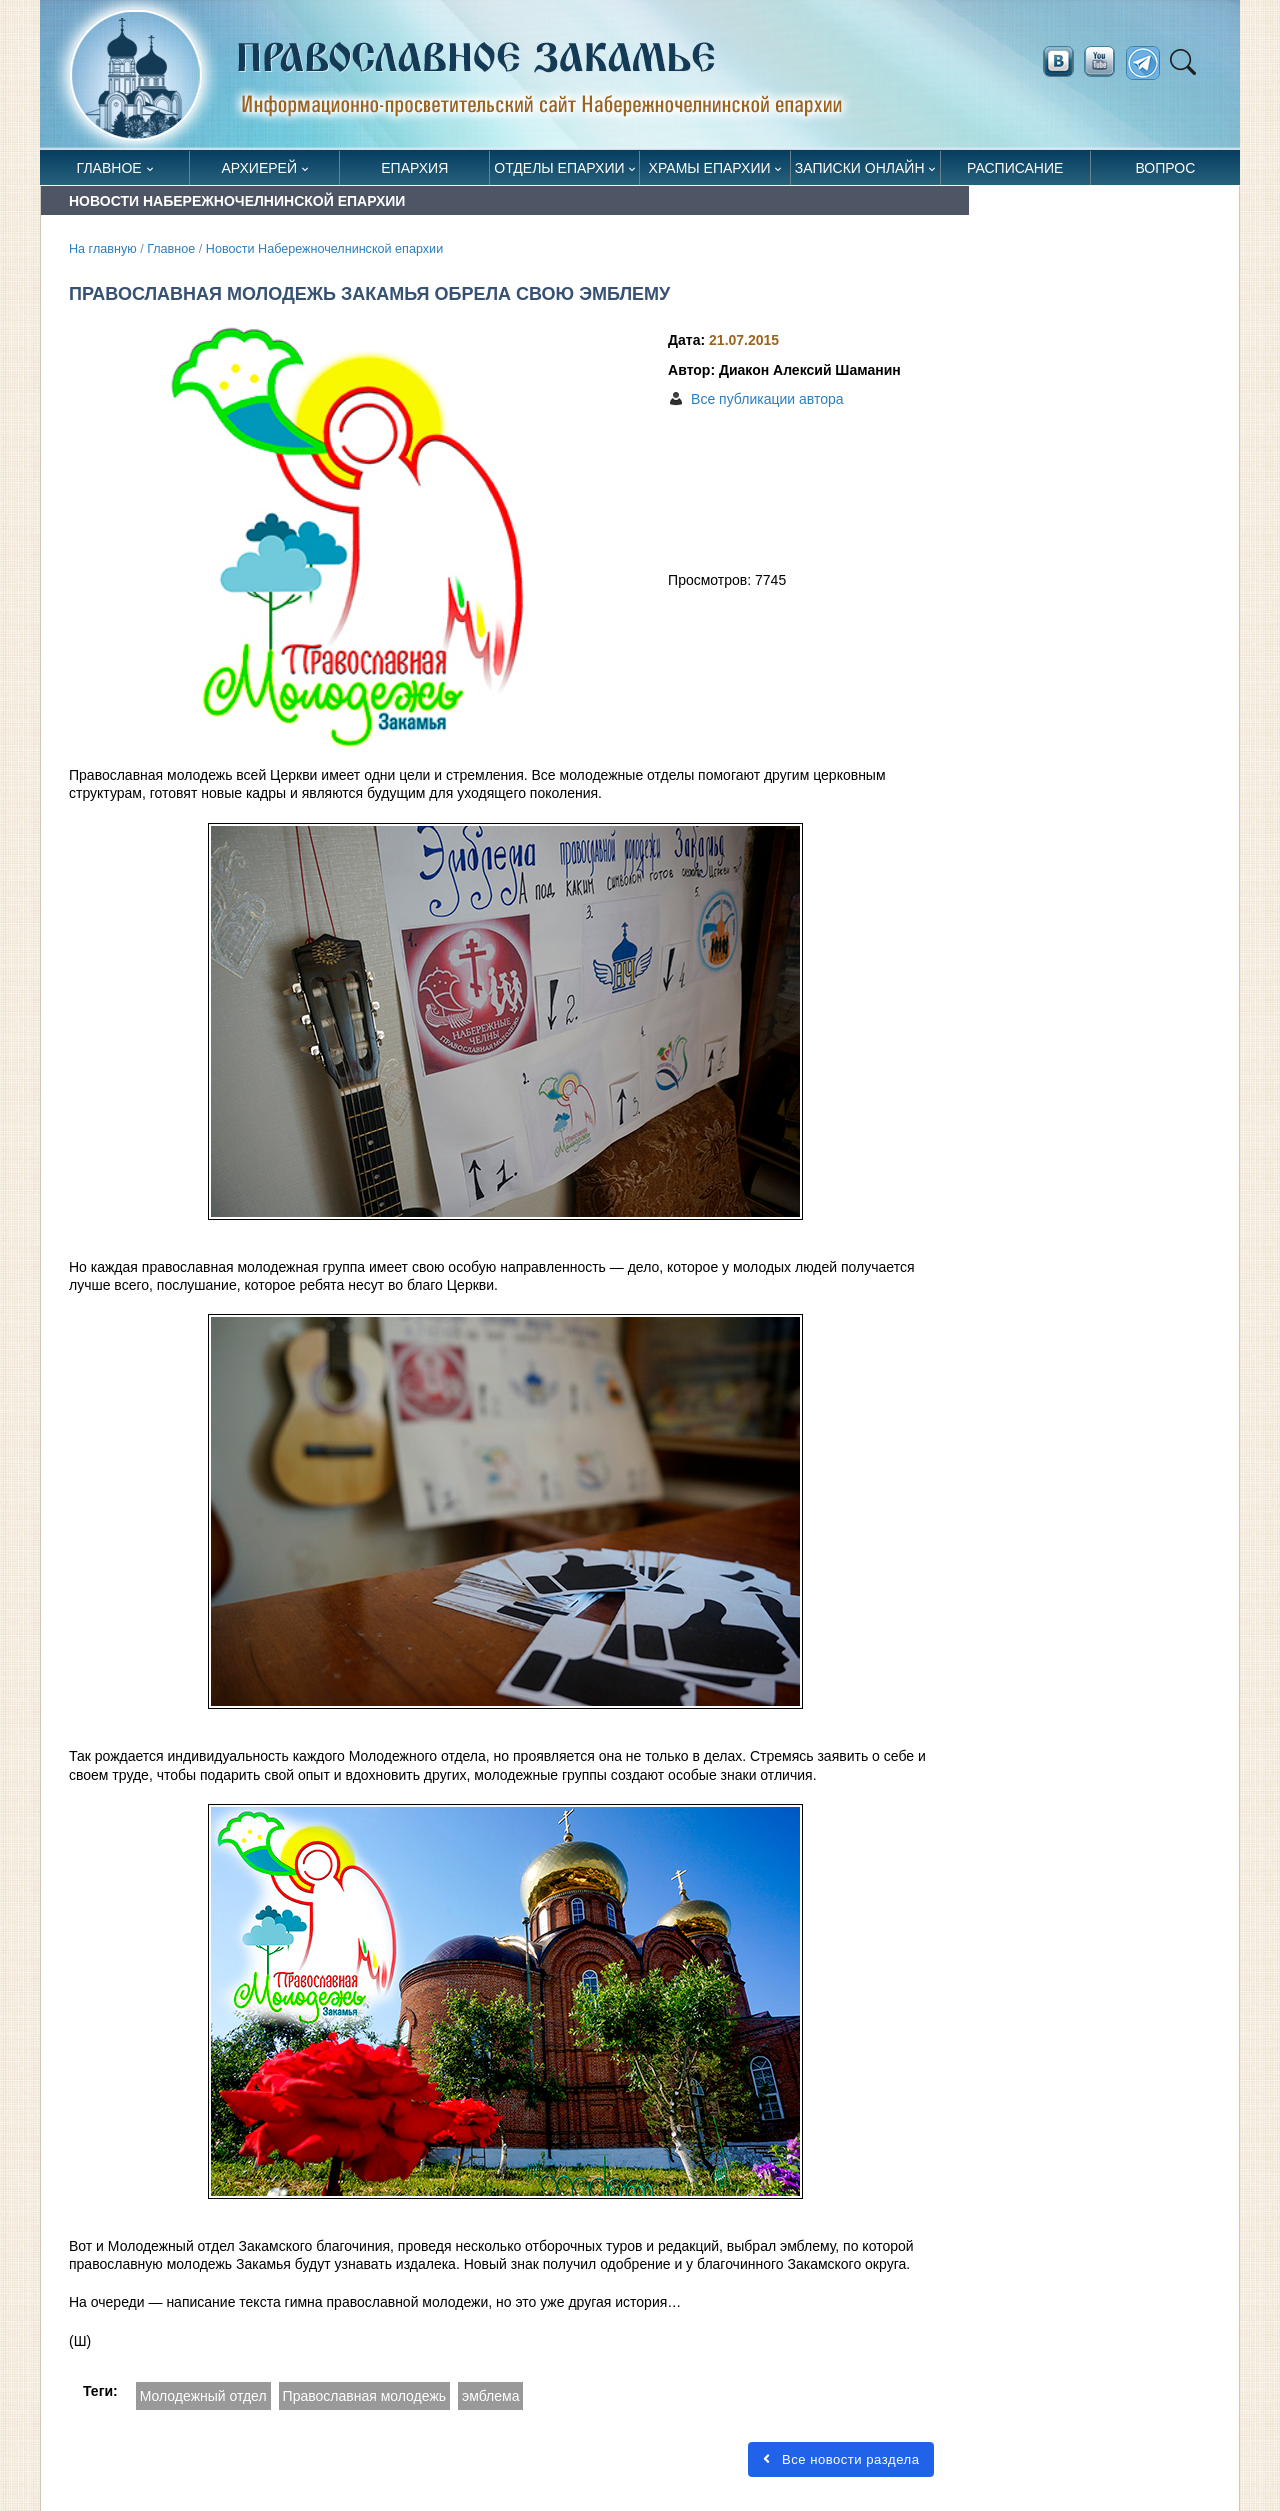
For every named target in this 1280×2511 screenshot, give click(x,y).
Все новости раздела (841, 2459)
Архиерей (259, 168)
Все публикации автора (767, 399)
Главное (109, 168)
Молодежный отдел (203, 2396)
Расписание (1015, 168)
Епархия (414, 168)
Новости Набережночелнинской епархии (324, 249)
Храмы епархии (710, 168)
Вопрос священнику (1165, 172)
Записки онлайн (860, 168)
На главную (103, 249)
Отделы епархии (559, 168)
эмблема (490, 2396)
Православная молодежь (364, 2396)
